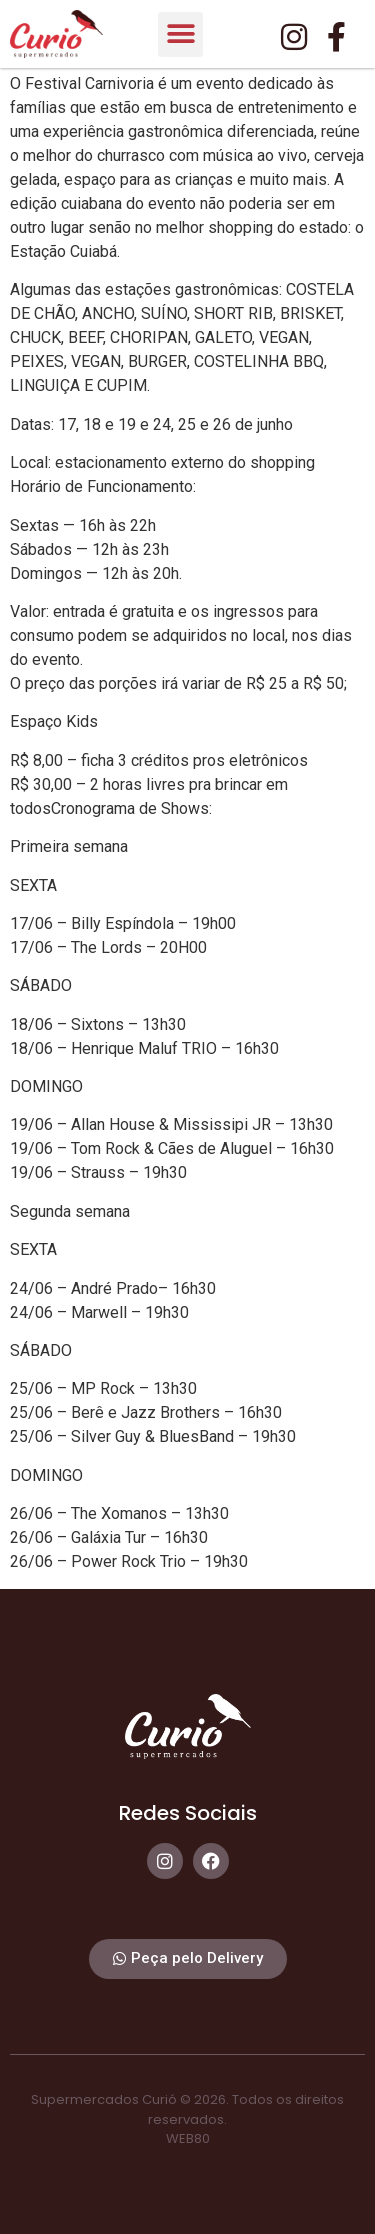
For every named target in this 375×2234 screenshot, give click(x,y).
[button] (180, 34)
